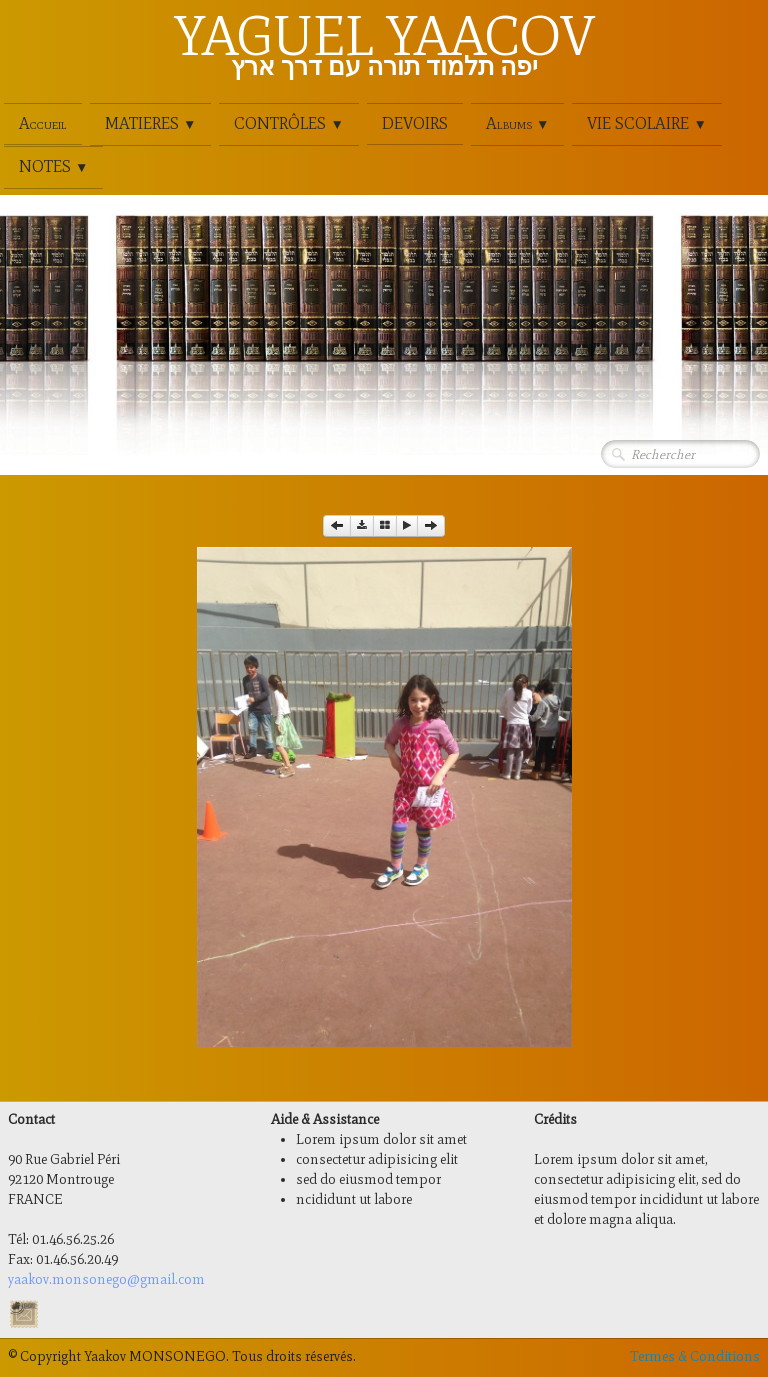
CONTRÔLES (288, 123)
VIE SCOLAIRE (646, 123)
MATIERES (150, 123)
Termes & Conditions (695, 1356)
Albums (517, 123)
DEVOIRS (415, 123)
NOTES (53, 166)
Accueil (43, 123)
